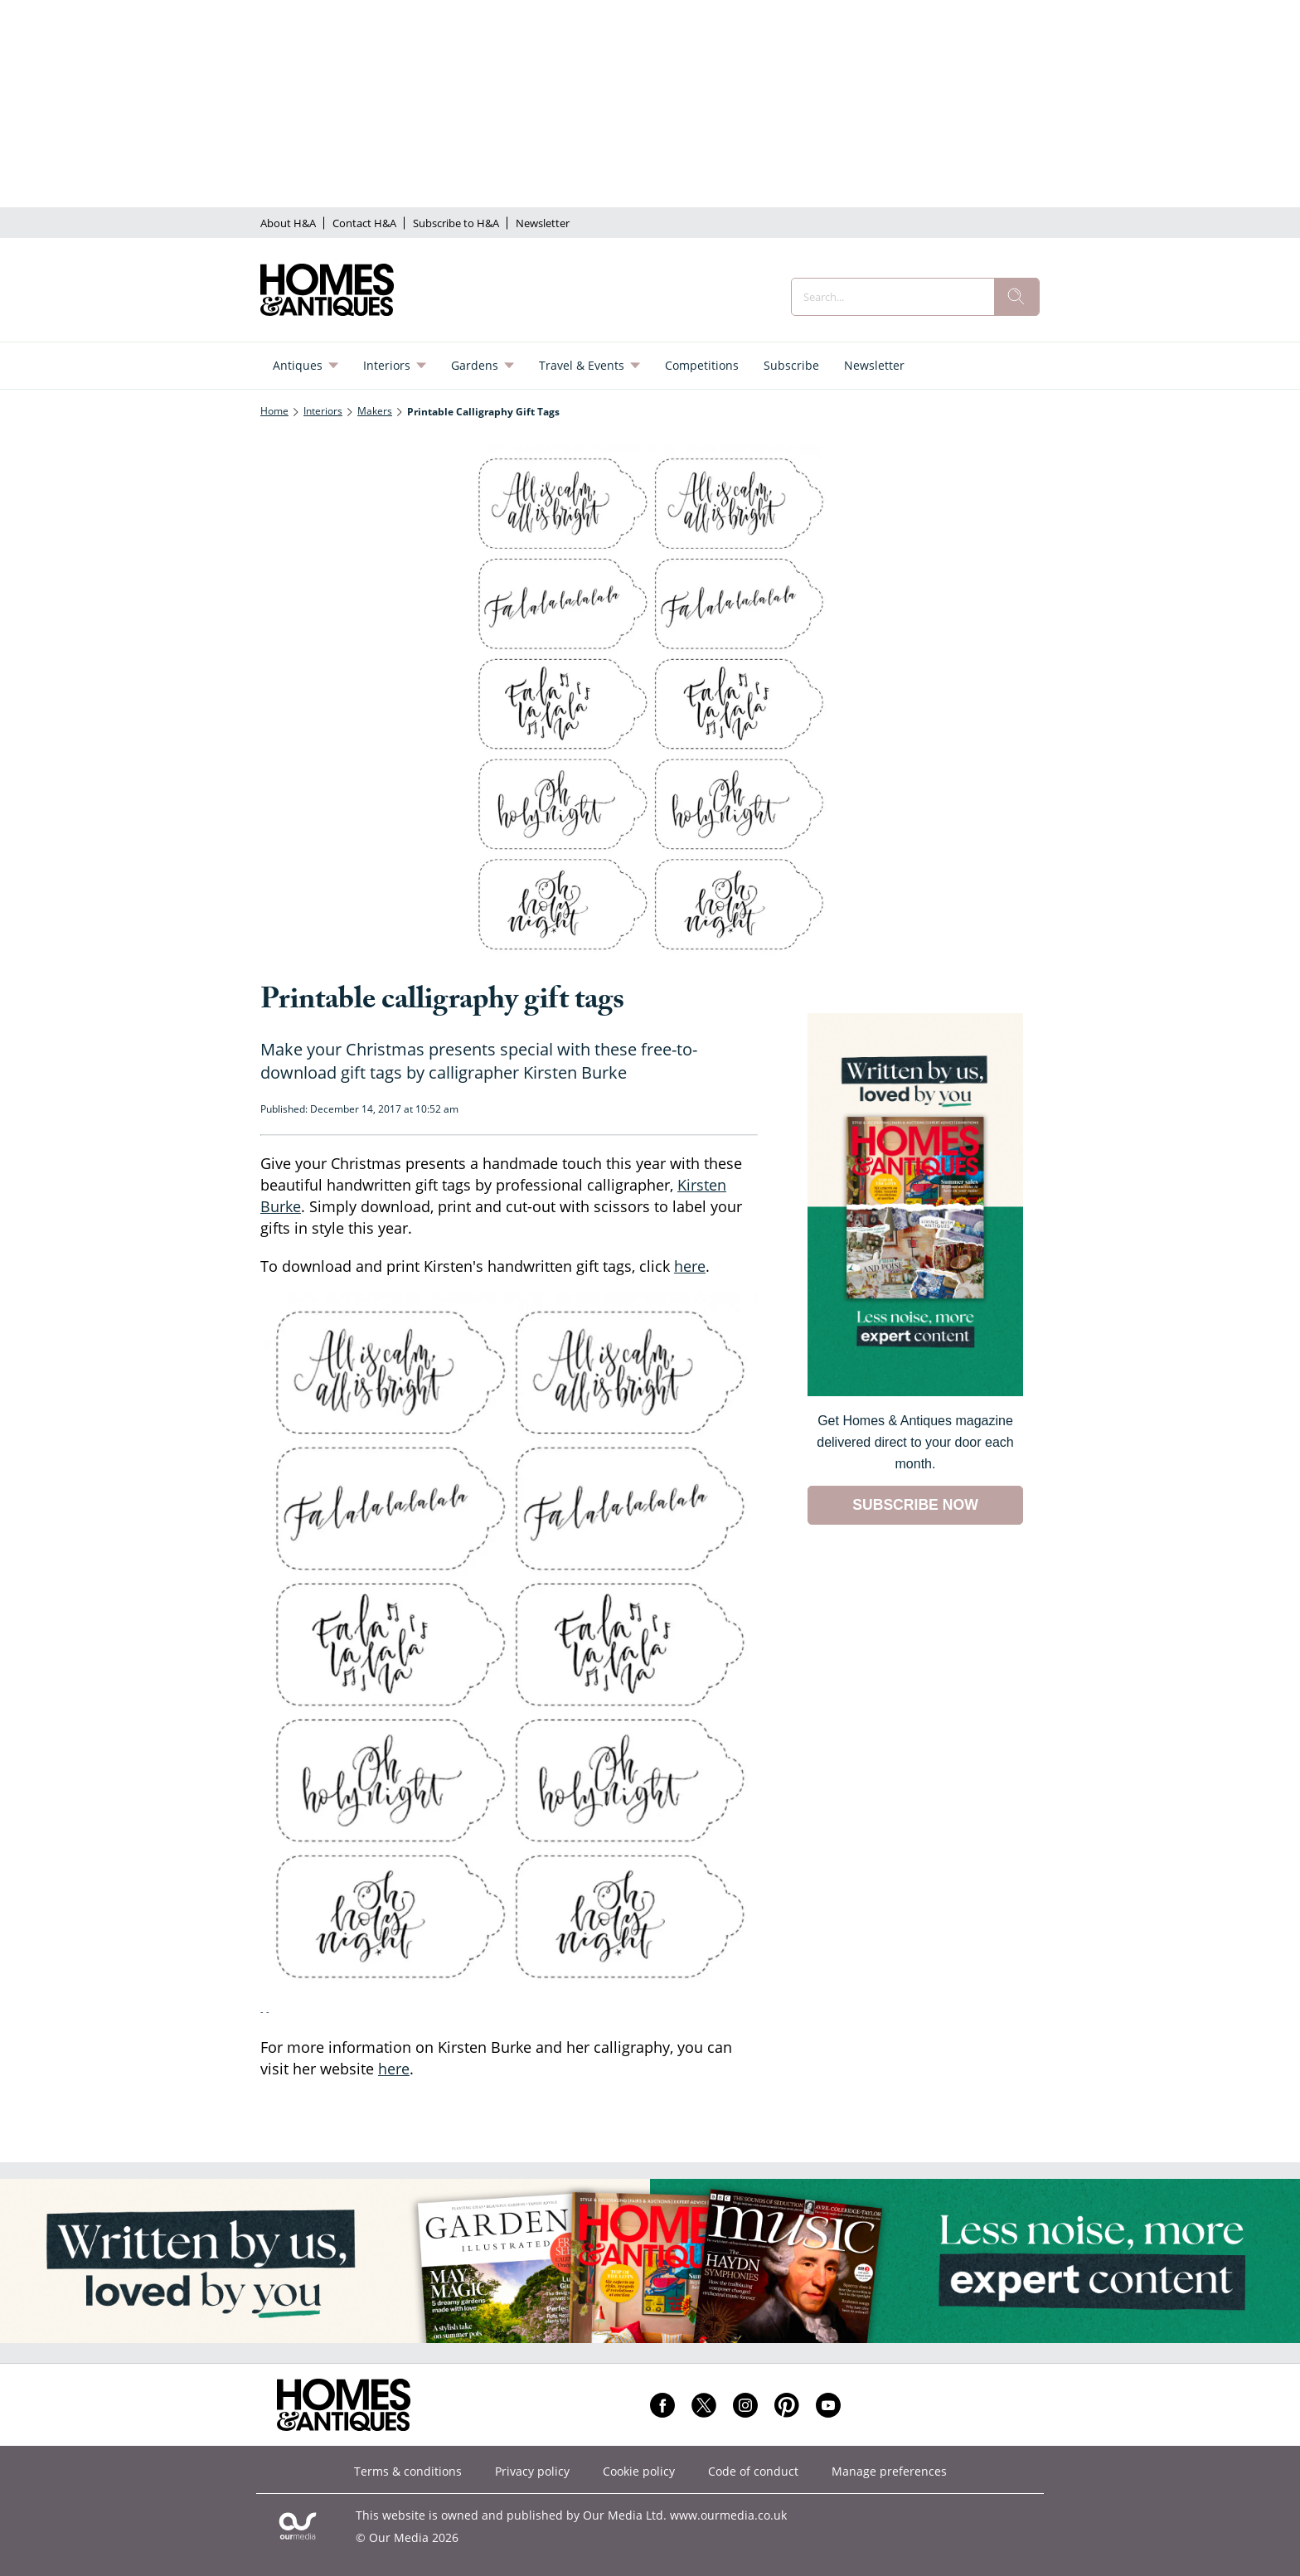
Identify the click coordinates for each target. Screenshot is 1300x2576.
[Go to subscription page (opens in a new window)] (915, 1392)
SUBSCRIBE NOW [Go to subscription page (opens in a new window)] (915, 1505)
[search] (1016, 297)
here (690, 1266)
